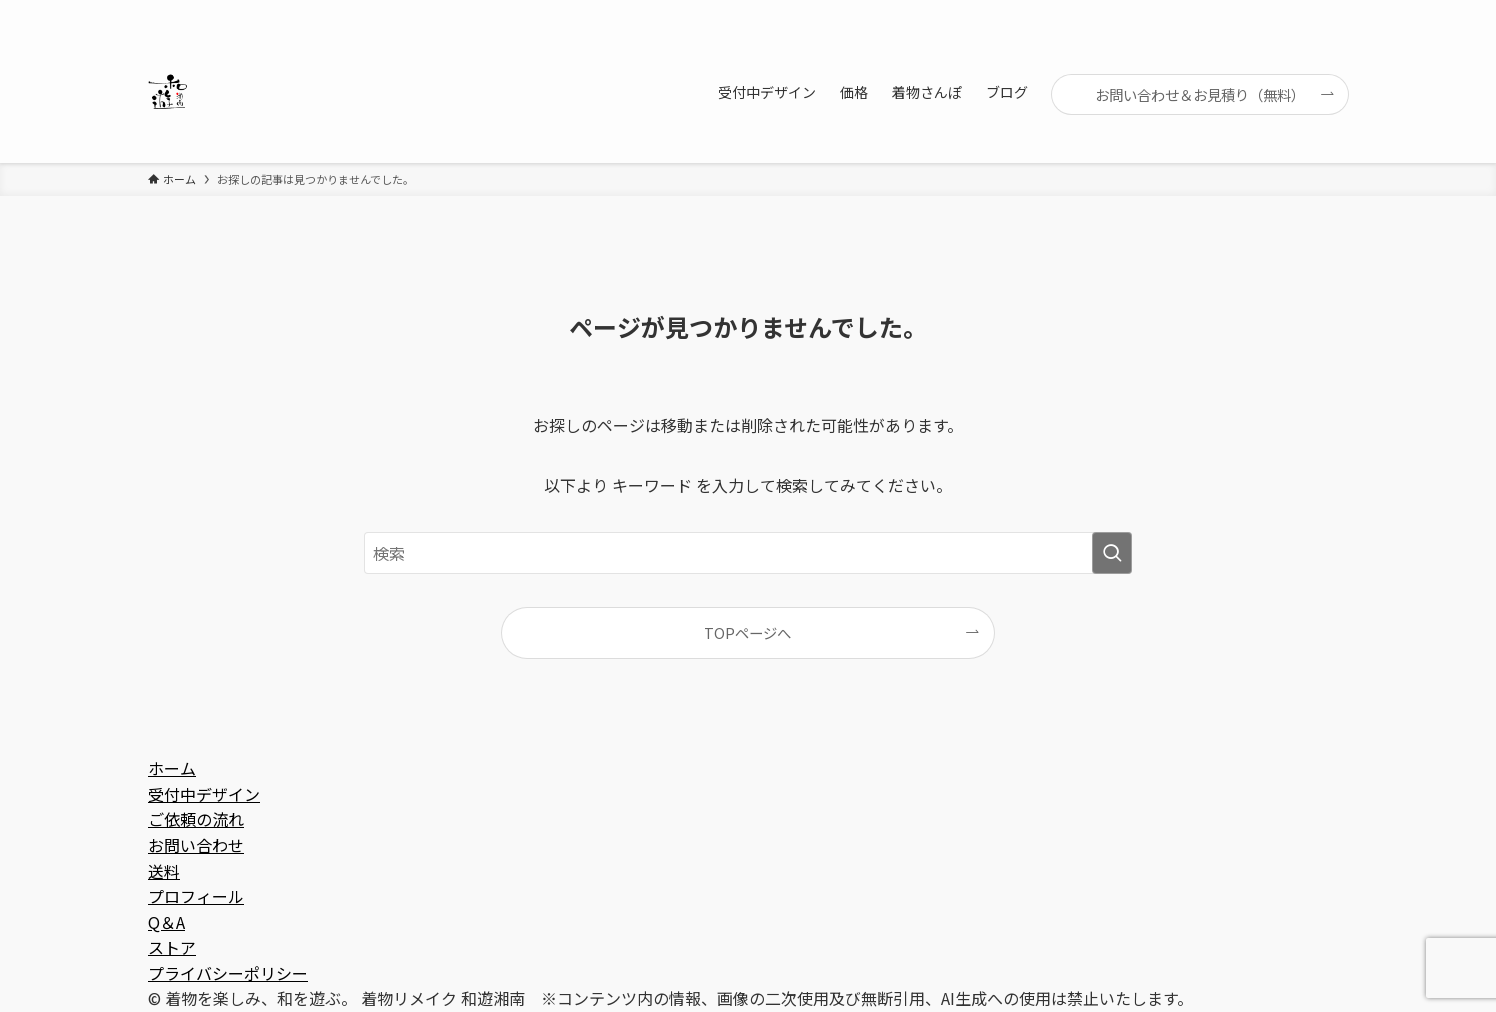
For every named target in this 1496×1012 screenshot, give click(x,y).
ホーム (172, 768)
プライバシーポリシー (228, 973)
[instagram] (1205, 11)
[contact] (1309, 11)
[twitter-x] (1179, 11)
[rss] (1283, 11)
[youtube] (1257, 11)
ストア (172, 947)
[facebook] (1153, 11)
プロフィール (196, 896)
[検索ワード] (748, 553)
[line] (1231, 11)
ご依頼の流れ (196, 819)
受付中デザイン (204, 794)
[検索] (1335, 11)
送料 (164, 871)
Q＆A (166, 922)
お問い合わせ (196, 845)
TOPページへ (747, 632)
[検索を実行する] (1112, 553)
